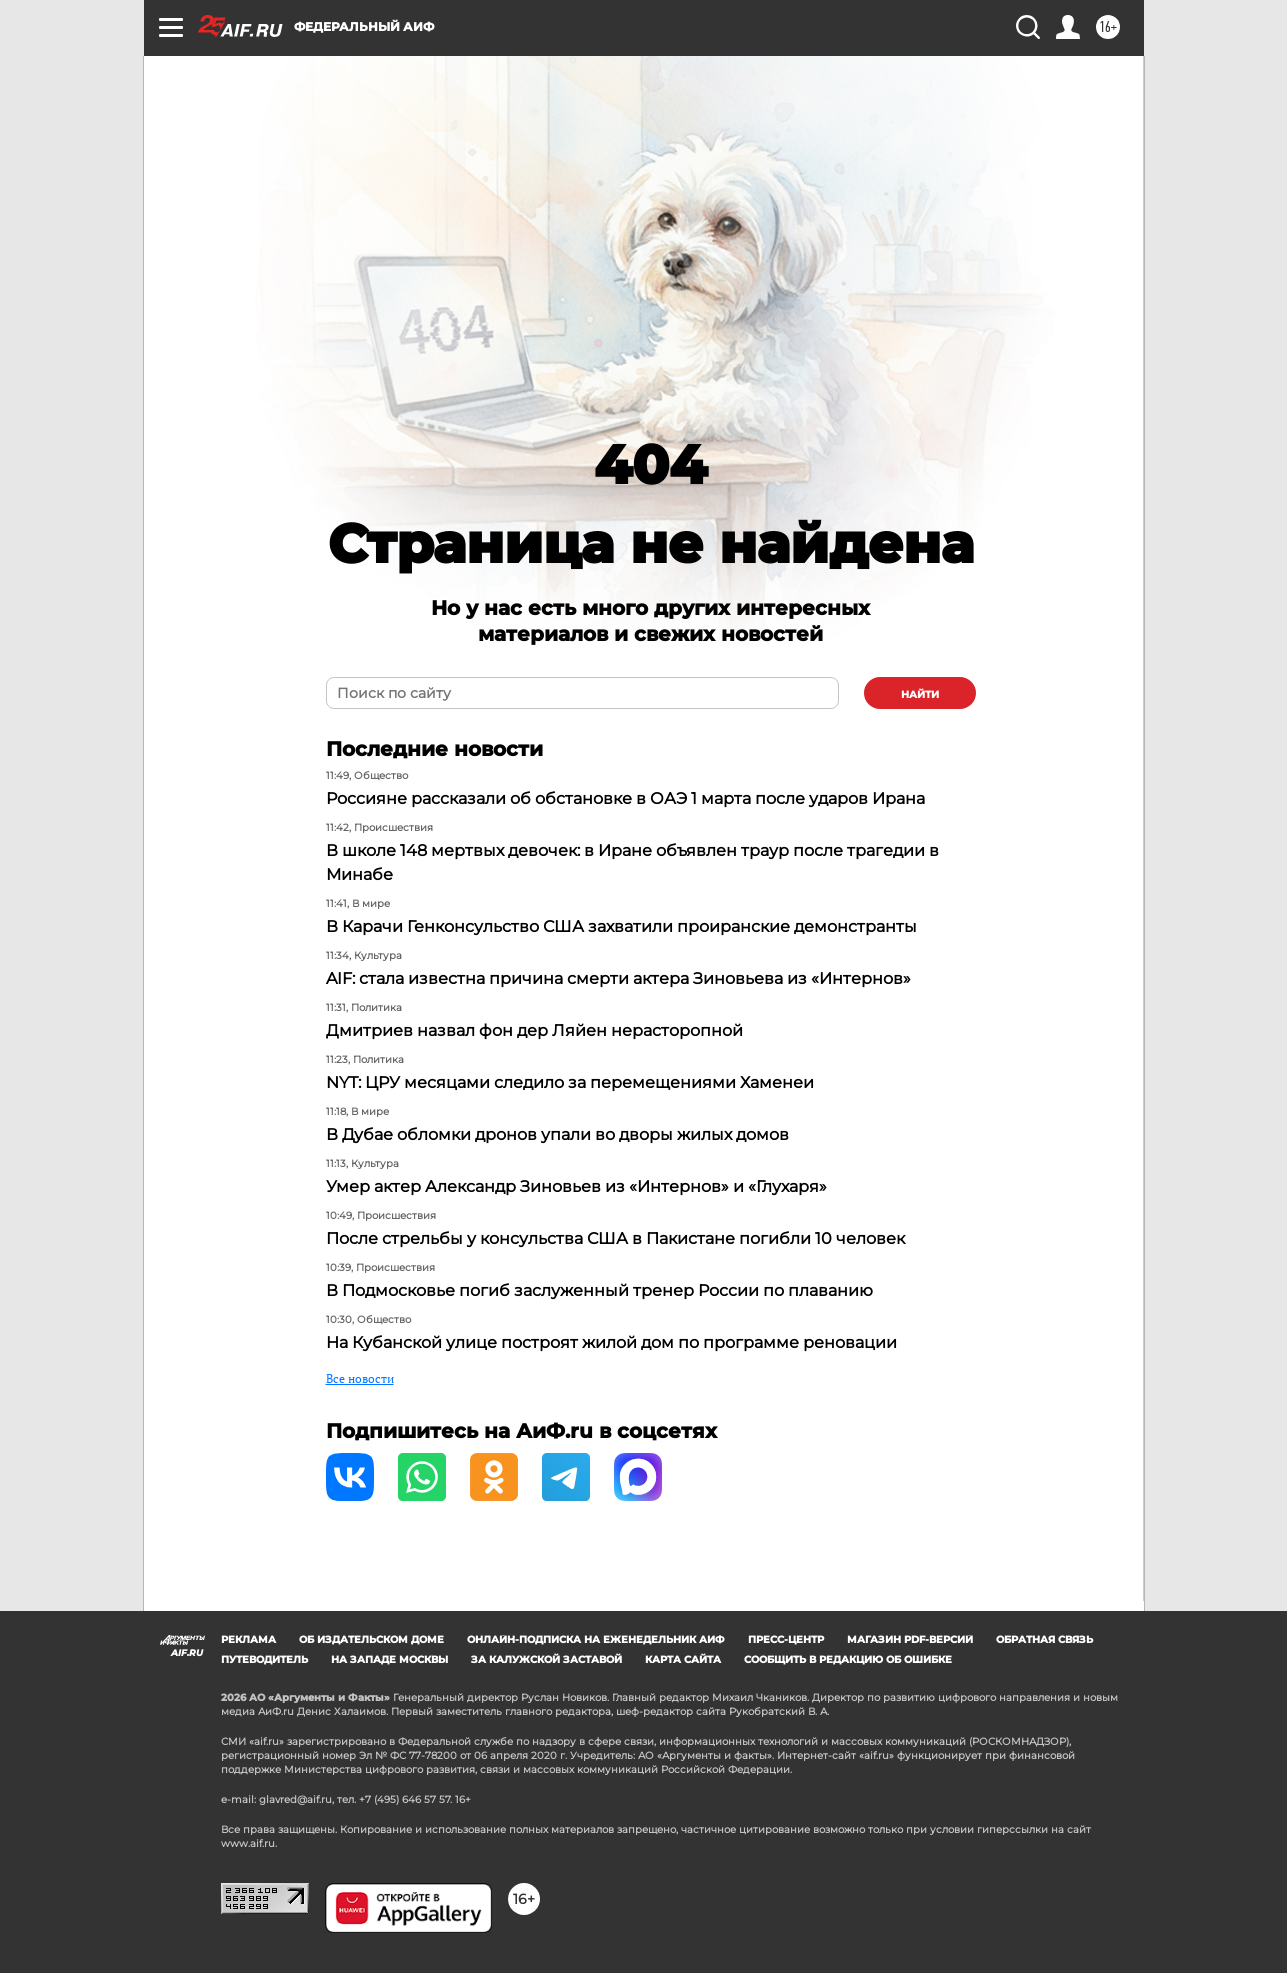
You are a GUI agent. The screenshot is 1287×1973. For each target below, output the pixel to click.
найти (920, 694)
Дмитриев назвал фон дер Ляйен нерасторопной (534, 1030)
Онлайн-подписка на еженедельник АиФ (596, 1639)
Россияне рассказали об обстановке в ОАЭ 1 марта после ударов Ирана (625, 798)
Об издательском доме (371, 1639)
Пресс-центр (786, 1639)
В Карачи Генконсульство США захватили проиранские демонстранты (621, 926)
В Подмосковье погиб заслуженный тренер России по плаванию (599, 1290)
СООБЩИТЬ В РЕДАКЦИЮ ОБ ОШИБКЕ (848, 1659)
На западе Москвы (389, 1659)
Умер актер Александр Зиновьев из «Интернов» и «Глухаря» (576, 1186)
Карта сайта (683, 1659)
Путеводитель (264, 1659)
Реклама (248, 1639)
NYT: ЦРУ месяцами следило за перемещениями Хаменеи (570, 1082)
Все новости (360, 1378)
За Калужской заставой (546, 1659)
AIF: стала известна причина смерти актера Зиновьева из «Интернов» (618, 978)
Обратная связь (1044, 1639)
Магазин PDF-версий (910, 1639)
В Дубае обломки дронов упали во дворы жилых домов (557, 1134)
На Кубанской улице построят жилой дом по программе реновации (611, 1342)
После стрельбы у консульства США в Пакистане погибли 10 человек (615, 1238)
